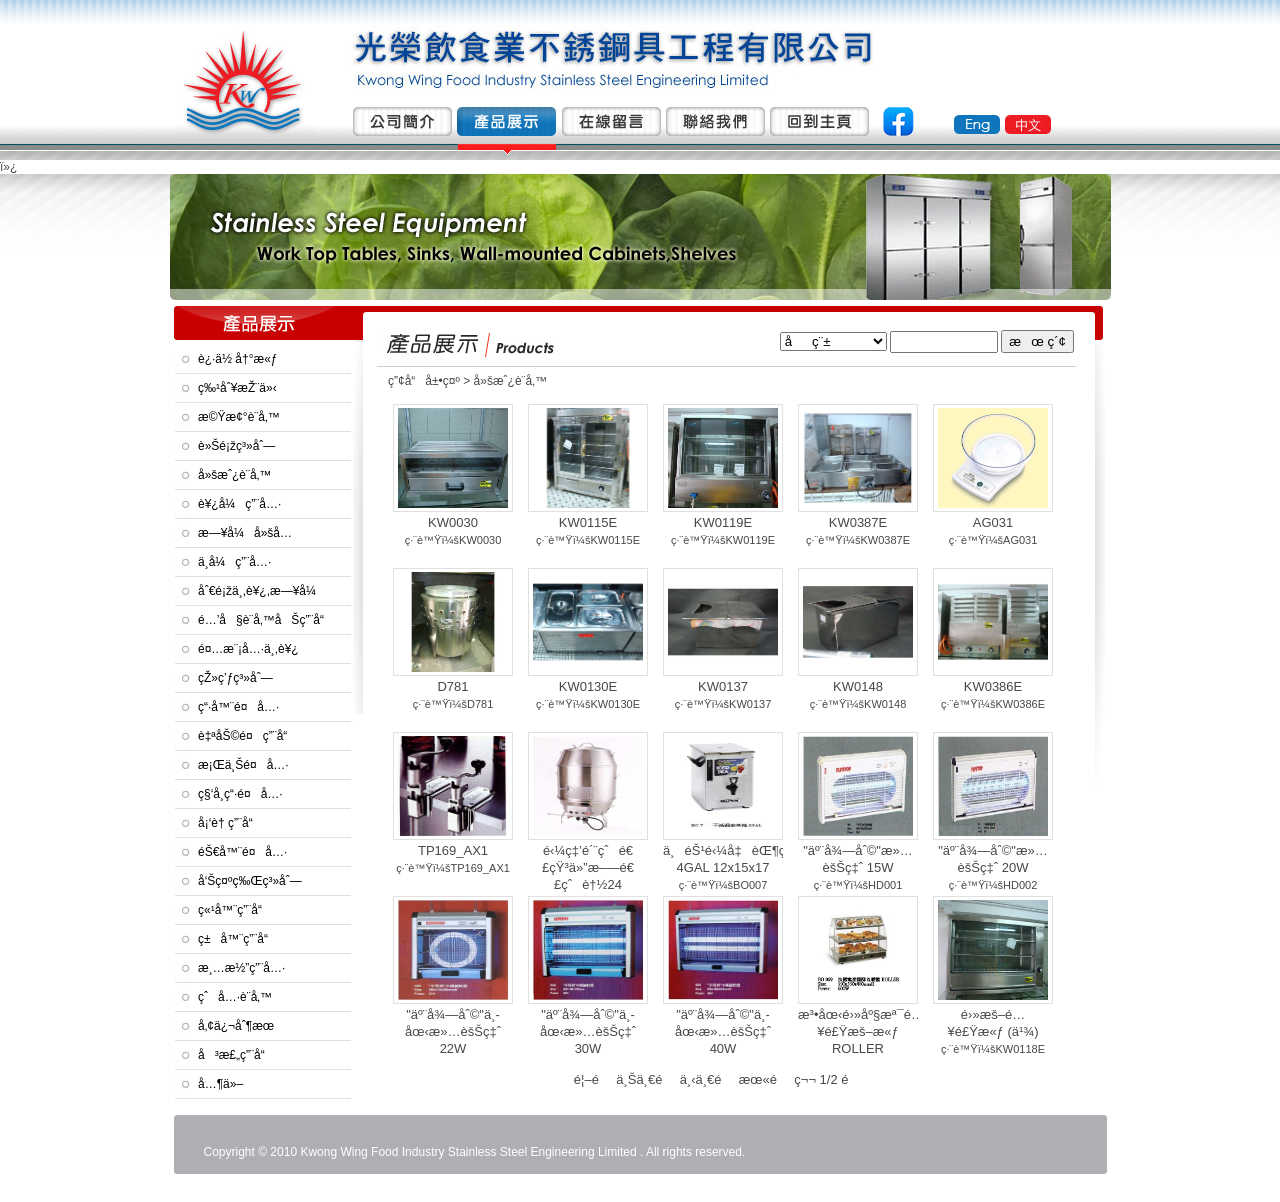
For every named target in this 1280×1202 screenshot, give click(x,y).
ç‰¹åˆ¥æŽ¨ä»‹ (237, 388)
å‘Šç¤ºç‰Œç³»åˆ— (250, 881)
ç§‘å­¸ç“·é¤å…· (240, 794)
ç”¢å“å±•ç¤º (424, 381)
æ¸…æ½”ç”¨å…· (241, 968)
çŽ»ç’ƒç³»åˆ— (235, 678)
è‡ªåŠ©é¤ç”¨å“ (247, 736)
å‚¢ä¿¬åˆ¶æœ (241, 1026)
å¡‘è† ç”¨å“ (230, 823)
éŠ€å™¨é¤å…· (242, 852)
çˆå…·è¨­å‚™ (235, 997)
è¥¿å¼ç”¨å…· (239, 504)
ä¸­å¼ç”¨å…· (234, 562)
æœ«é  (765, 1079)
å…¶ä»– (220, 1084)
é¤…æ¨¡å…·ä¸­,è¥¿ (248, 649)
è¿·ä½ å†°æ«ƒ (238, 359)
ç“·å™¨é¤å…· (238, 707)
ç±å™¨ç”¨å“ (238, 939)
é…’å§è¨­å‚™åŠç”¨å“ (266, 620)
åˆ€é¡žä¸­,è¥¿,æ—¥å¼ (262, 591)
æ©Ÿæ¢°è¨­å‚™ (239, 417)
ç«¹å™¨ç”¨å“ (235, 910)
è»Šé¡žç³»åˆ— (236, 446)
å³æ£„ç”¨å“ (236, 1055)
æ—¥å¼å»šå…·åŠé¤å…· (245, 537)
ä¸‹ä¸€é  (708, 1079)
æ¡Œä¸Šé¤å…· (243, 765)
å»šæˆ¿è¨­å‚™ (234, 475)
